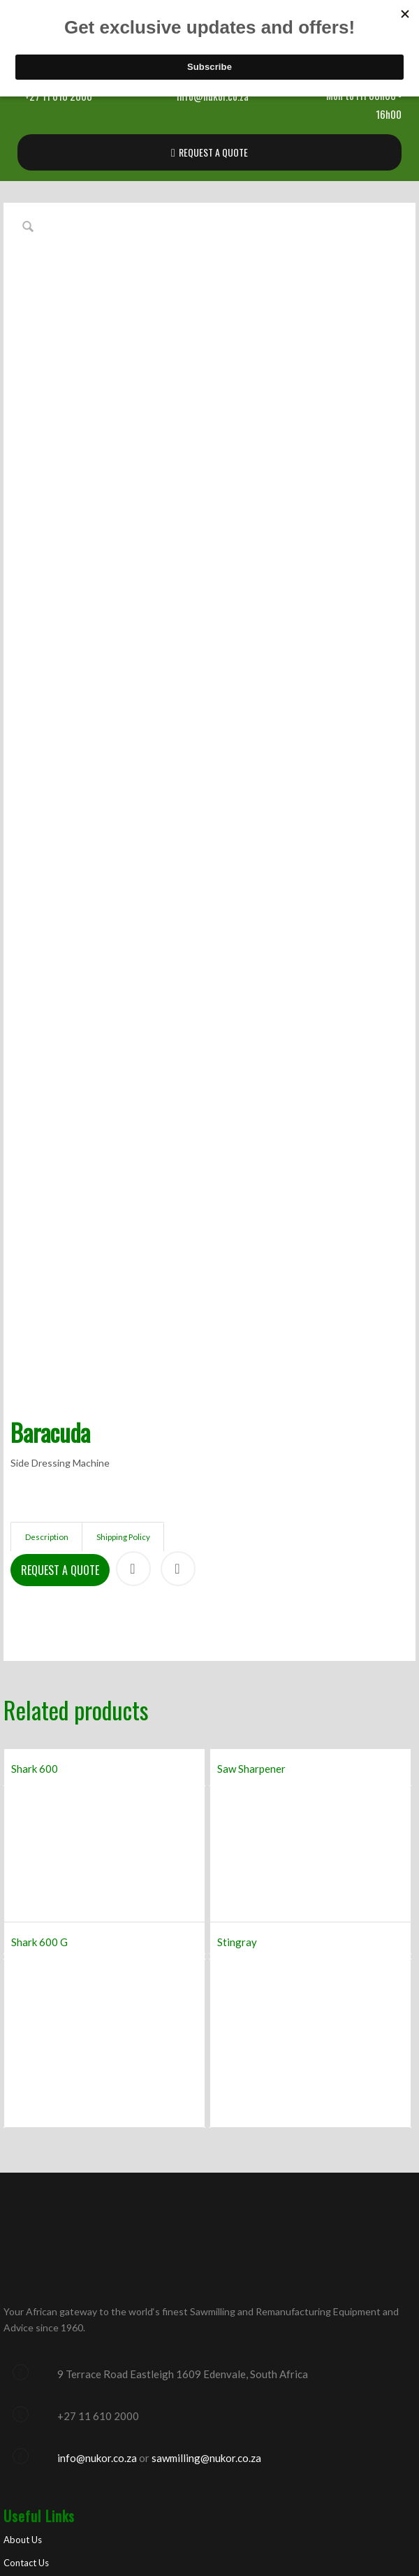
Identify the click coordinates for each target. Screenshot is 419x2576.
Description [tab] (46, 1249)
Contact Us (26, 2274)
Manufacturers (33, 2320)
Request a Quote (60, 1282)
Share (133, 1281)
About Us (22, 2252)
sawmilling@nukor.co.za (206, 2170)
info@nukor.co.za (97, 2170)
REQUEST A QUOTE (213, 152)
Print (178, 1281)
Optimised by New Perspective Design (239, 2518)
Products (22, 2297)
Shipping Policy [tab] (123, 1249)
